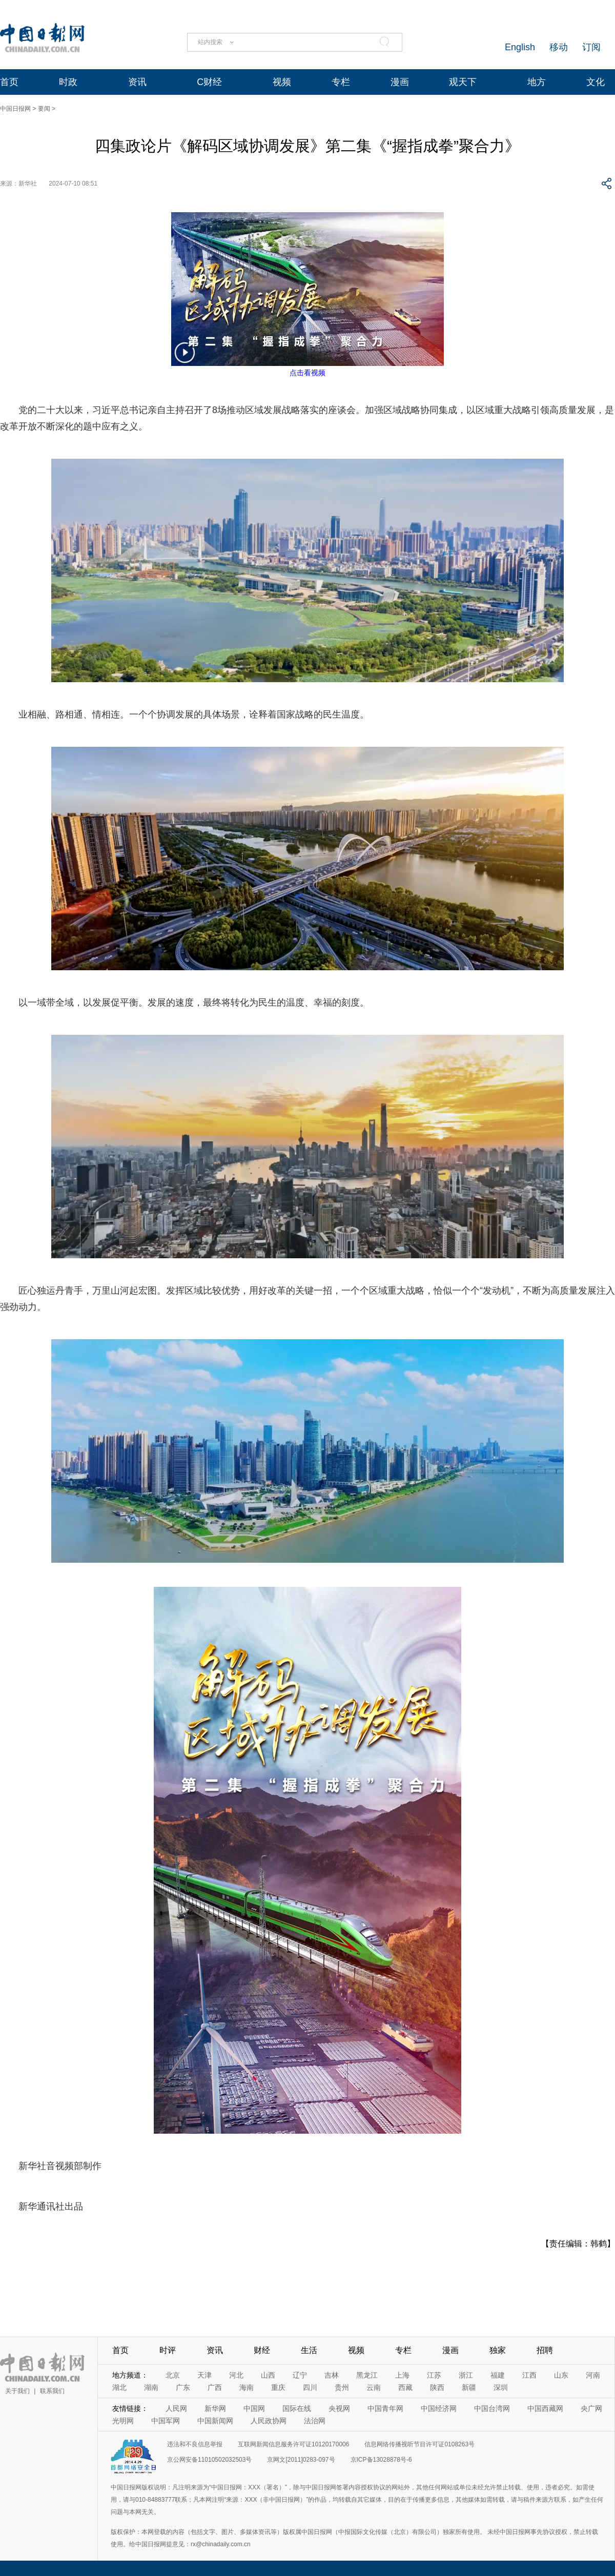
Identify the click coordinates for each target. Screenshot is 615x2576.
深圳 (501, 2387)
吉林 (331, 2375)
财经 (262, 2350)
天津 (204, 2375)
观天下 (463, 82)
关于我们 (17, 2391)
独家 (497, 2350)
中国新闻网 (215, 2421)
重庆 (278, 2387)
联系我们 (52, 2391)
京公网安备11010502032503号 (209, 2459)
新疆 (469, 2387)
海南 (246, 2387)
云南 (373, 2387)
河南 (593, 2375)
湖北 (119, 2387)
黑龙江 (367, 2375)
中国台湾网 (492, 2408)
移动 (558, 47)
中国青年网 (385, 2408)
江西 (529, 2375)
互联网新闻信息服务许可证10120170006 (293, 2444)
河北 (236, 2375)
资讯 (137, 82)
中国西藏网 (545, 2408)
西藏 (405, 2387)
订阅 (591, 47)
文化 (595, 82)
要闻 (44, 108)
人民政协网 (268, 2421)
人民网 (176, 2408)
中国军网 (165, 2421)
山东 (561, 2375)
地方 (536, 82)
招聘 (545, 2350)
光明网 (123, 2421)
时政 (68, 82)
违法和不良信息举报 (194, 2444)
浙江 (466, 2375)
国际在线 (296, 2408)
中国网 (254, 2408)
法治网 (314, 2421)
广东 (183, 2387)
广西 (215, 2387)
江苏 (434, 2375)
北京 (173, 2375)
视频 (282, 82)
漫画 (400, 82)
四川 (310, 2387)
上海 (402, 2375)
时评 (167, 2350)
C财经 (209, 82)
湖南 (151, 2387)
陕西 (437, 2387)
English (520, 47)
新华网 (215, 2408)
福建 (497, 2375)
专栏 (341, 82)
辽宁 (300, 2375)
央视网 (339, 2408)
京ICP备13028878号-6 (381, 2459)
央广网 (591, 2408)
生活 (309, 2350)
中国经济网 (439, 2408)
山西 (268, 2375)
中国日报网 (15, 108)
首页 (9, 82)
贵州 (342, 2387)
